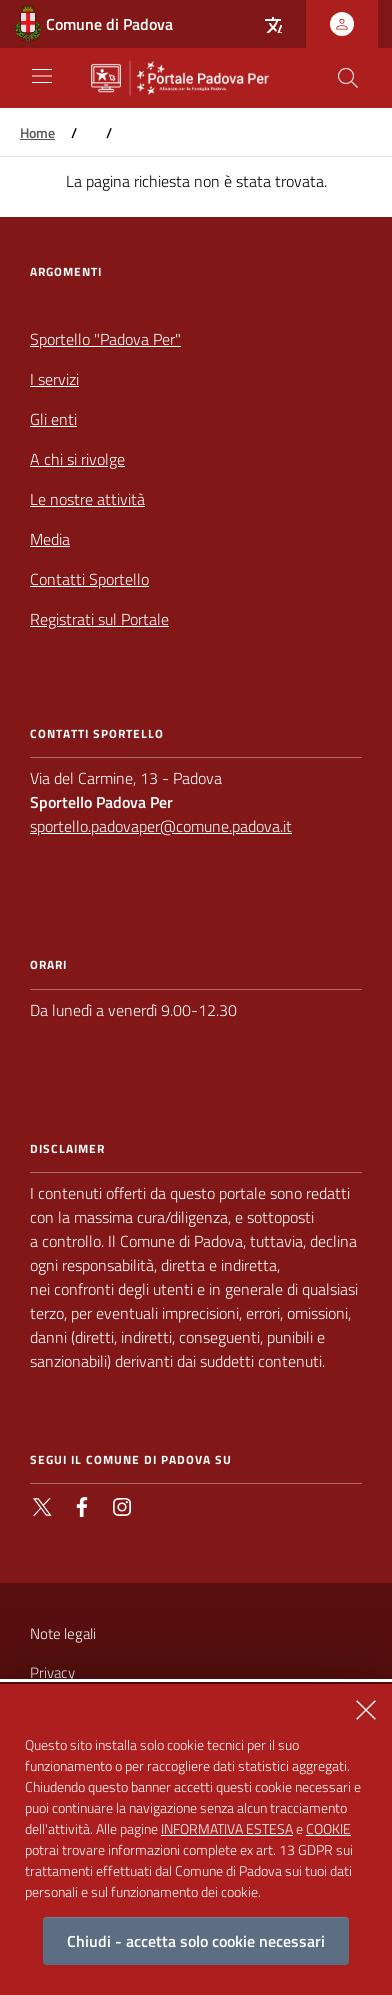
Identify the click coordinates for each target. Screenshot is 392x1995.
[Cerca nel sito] (348, 78)
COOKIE (328, 1831)
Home (37, 133)
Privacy (52, 1672)
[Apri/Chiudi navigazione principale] (42, 76)
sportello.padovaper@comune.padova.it (161, 826)
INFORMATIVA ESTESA (227, 1831)
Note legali (63, 1633)
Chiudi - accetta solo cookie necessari (196, 1944)
